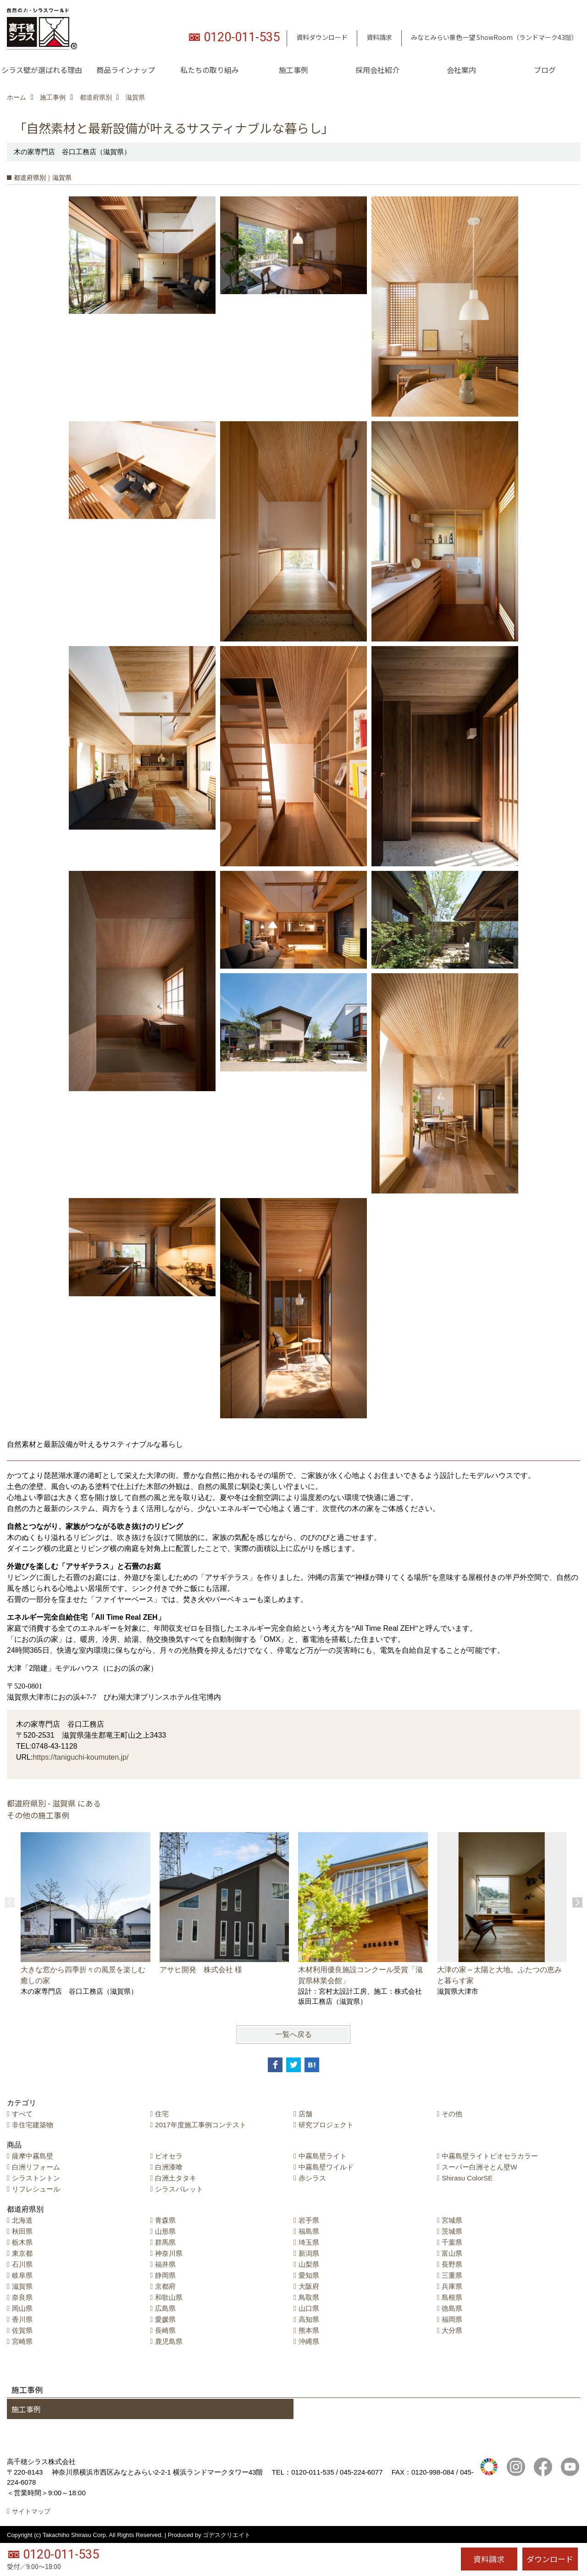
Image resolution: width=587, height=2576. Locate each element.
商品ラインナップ (125, 69)
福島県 (309, 2231)
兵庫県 (452, 2286)
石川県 (22, 2264)
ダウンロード (549, 2559)
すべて (22, 2114)
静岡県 (165, 2275)
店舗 (305, 2114)
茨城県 (452, 2231)
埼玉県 (309, 2242)
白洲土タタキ (175, 2178)
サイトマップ (31, 2511)
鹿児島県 (169, 2341)
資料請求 (379, 37)
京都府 (165, 2286)
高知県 (309, 2319)
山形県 (165, 2231)
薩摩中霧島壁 (32, 2156)
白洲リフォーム (36, 2167)
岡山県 (22, 2308)
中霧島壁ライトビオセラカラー (490, 2156)
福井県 (165, 2264)
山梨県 (309, 2264)
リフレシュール (36, 2189)
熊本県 (309, 2330)
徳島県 (452, 2308)
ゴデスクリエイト (226, 2534)
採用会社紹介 (377, 69)
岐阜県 (22, 2275)
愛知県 (309, 2275)
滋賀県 (22, 2286)
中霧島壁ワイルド (326, 2167)
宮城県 (452, 2220)
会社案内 (461, 69)
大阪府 (309, 2286)
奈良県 (22, 2297)
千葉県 (452, 2242)
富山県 (452, 2253)
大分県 (452, 2330)
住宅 (162, 2114)
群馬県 (165, 2242)
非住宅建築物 (32, 2125)
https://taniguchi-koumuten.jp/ (80, 1757)
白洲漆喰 (169, 2167)
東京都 (22, 2253)
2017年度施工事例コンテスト (200, 2125)
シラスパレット (179, 2189)
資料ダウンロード (322, 37)
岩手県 (309, 2220)
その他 (452, 2114)
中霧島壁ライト (323, 2156)
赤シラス (312, 2178)
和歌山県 (169, 2297)
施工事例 (293, 69)
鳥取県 (309, 2297)
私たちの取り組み (209, 69)
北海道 (22, 2220)
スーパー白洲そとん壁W (479, 2167)
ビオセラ (169, 2156)
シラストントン (36, 2178)
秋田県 (22, 2231)
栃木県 (22, 2242)
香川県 (22, 2319)
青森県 (165, 2220)
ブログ (545, 69)
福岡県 (452, 2319)
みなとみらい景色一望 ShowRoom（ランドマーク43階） (494, 37)
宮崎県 (22, 2341)
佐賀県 (22, 2330)
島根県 (452, 2297)
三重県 (452, 2275)
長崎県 (165, 2330)
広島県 (165, 2308)
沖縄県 (309, 2341)
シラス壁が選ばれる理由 (41, 69)
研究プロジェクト (326, 2125)
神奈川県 (169, 2253)
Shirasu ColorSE (467, 2178)
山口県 (309, 2308)
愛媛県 (165, 2319)
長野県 (452, 2264)
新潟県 (309, 2253)
